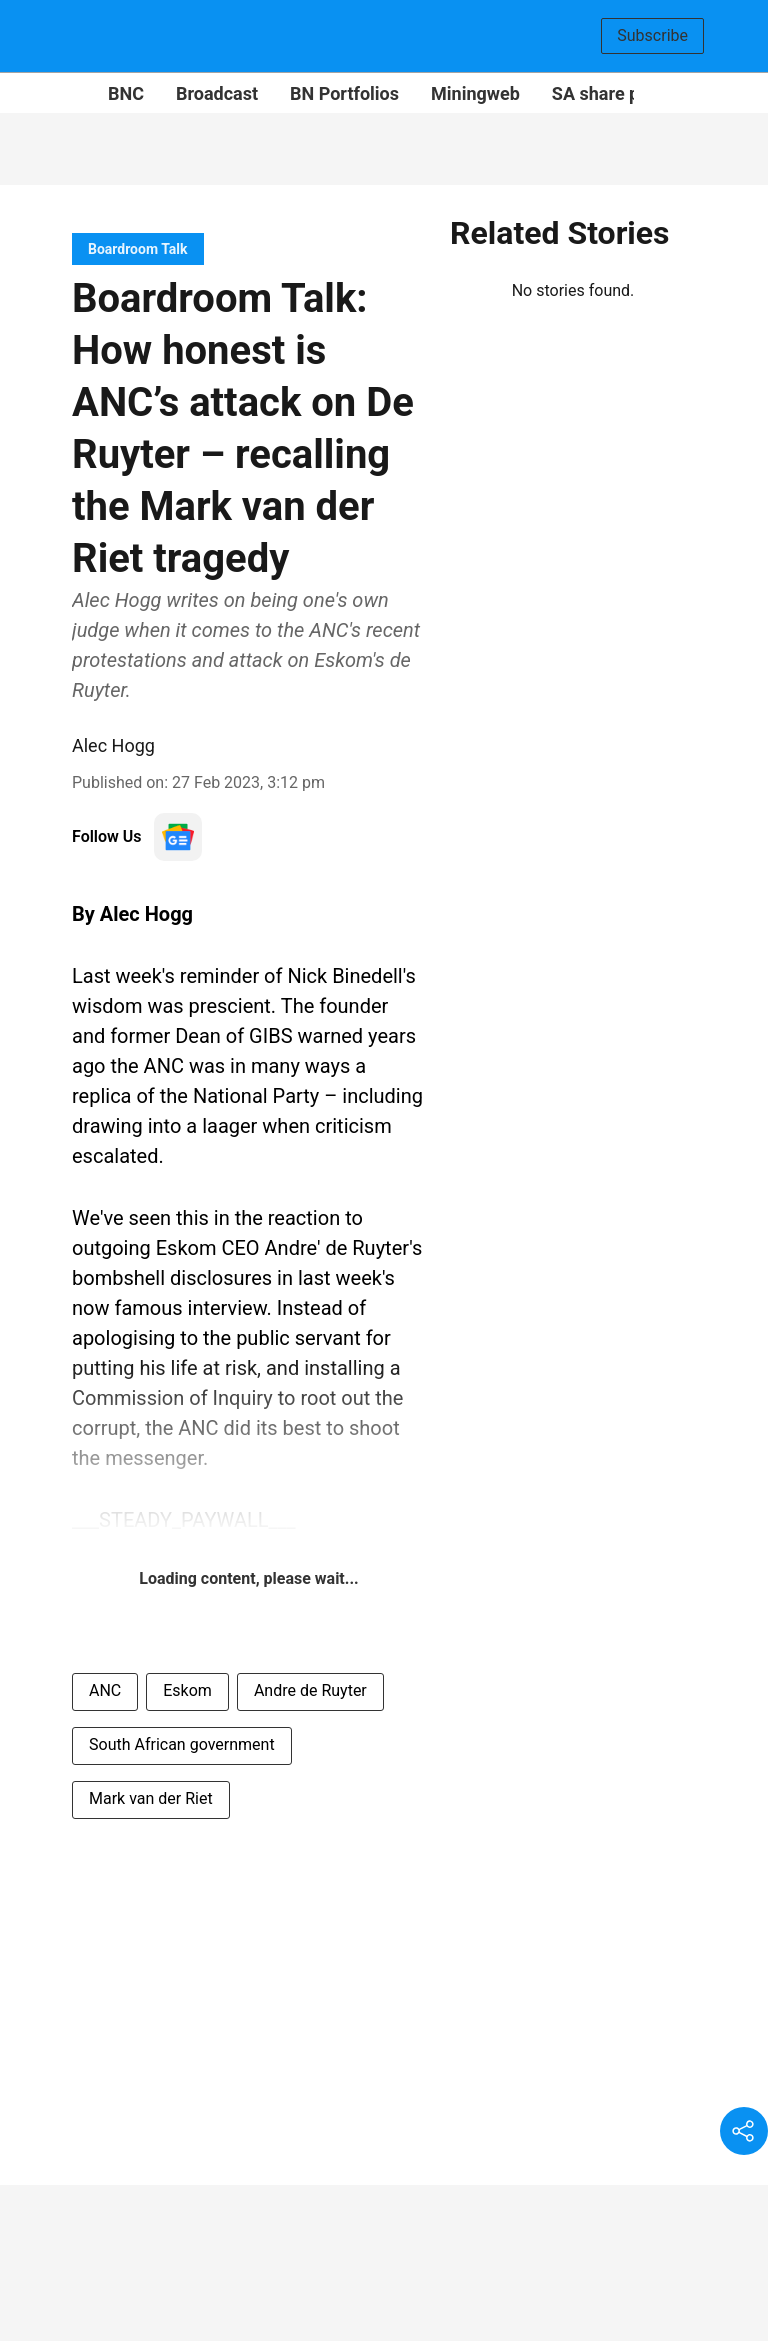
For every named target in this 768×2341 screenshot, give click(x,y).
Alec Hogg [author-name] (113, 745)
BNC (126, 93)
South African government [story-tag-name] (182, 1744)
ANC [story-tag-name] (105, 1690)
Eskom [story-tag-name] (187, 1690)
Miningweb (475, 93)
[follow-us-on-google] (178, 837)
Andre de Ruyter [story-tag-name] (310, 1690)
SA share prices (615, 93)
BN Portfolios (344, 93)
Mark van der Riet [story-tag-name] (151, 1798)
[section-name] (138, 248)
